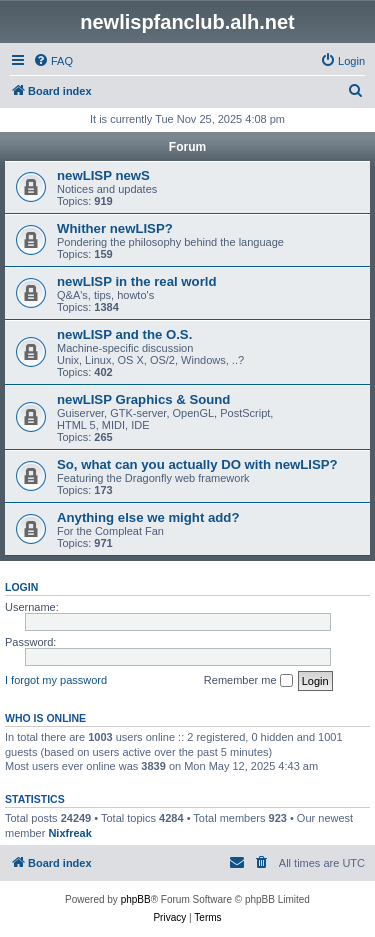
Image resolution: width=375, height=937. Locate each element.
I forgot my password (56, 680)
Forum (187, 147)
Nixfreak (69, 833)
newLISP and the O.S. (124, 334)
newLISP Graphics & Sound (143, 399)
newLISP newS (103, 175)
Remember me (248, 681)
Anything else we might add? (148, 517)
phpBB (136, 899)
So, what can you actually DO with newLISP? (197, 464)
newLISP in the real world (137, 281)
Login (21, 587)
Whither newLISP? (115, 228)
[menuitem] (53, 61)
